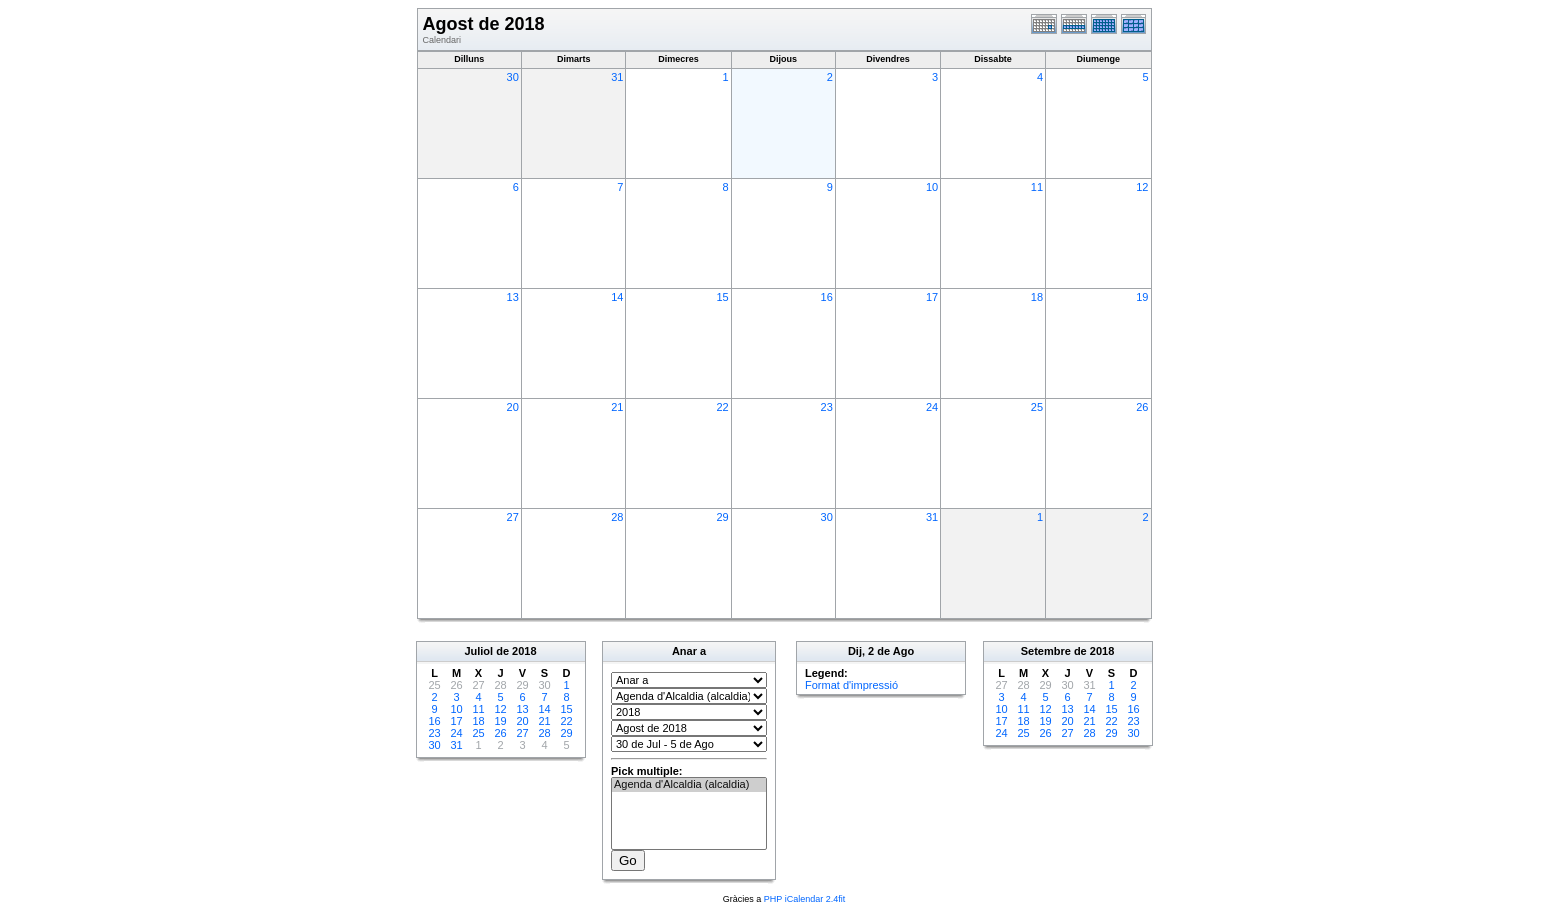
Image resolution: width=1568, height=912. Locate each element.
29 (722, 517)
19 (1142, 297)
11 (1037, 187)
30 (513, 77)
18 (1037, 297)
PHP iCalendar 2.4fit (804, 899)
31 (617, 77)
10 (932, 187)
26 (1142, 407)
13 (513, 297)
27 (513, 517)
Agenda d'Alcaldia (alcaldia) (689, 785)
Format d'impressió (851, 685)
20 (513, 407)
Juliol (478, 651)
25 (1037, 407)
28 (617, 517)
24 (932, 407)
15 (722, 297)
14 (617, 297)
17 (932, 297)
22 (722, 407)
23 (827, 407)
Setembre (1046, 651)
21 (617, 407)
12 (1142, 187)
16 (827, 297)
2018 (524, 651)
